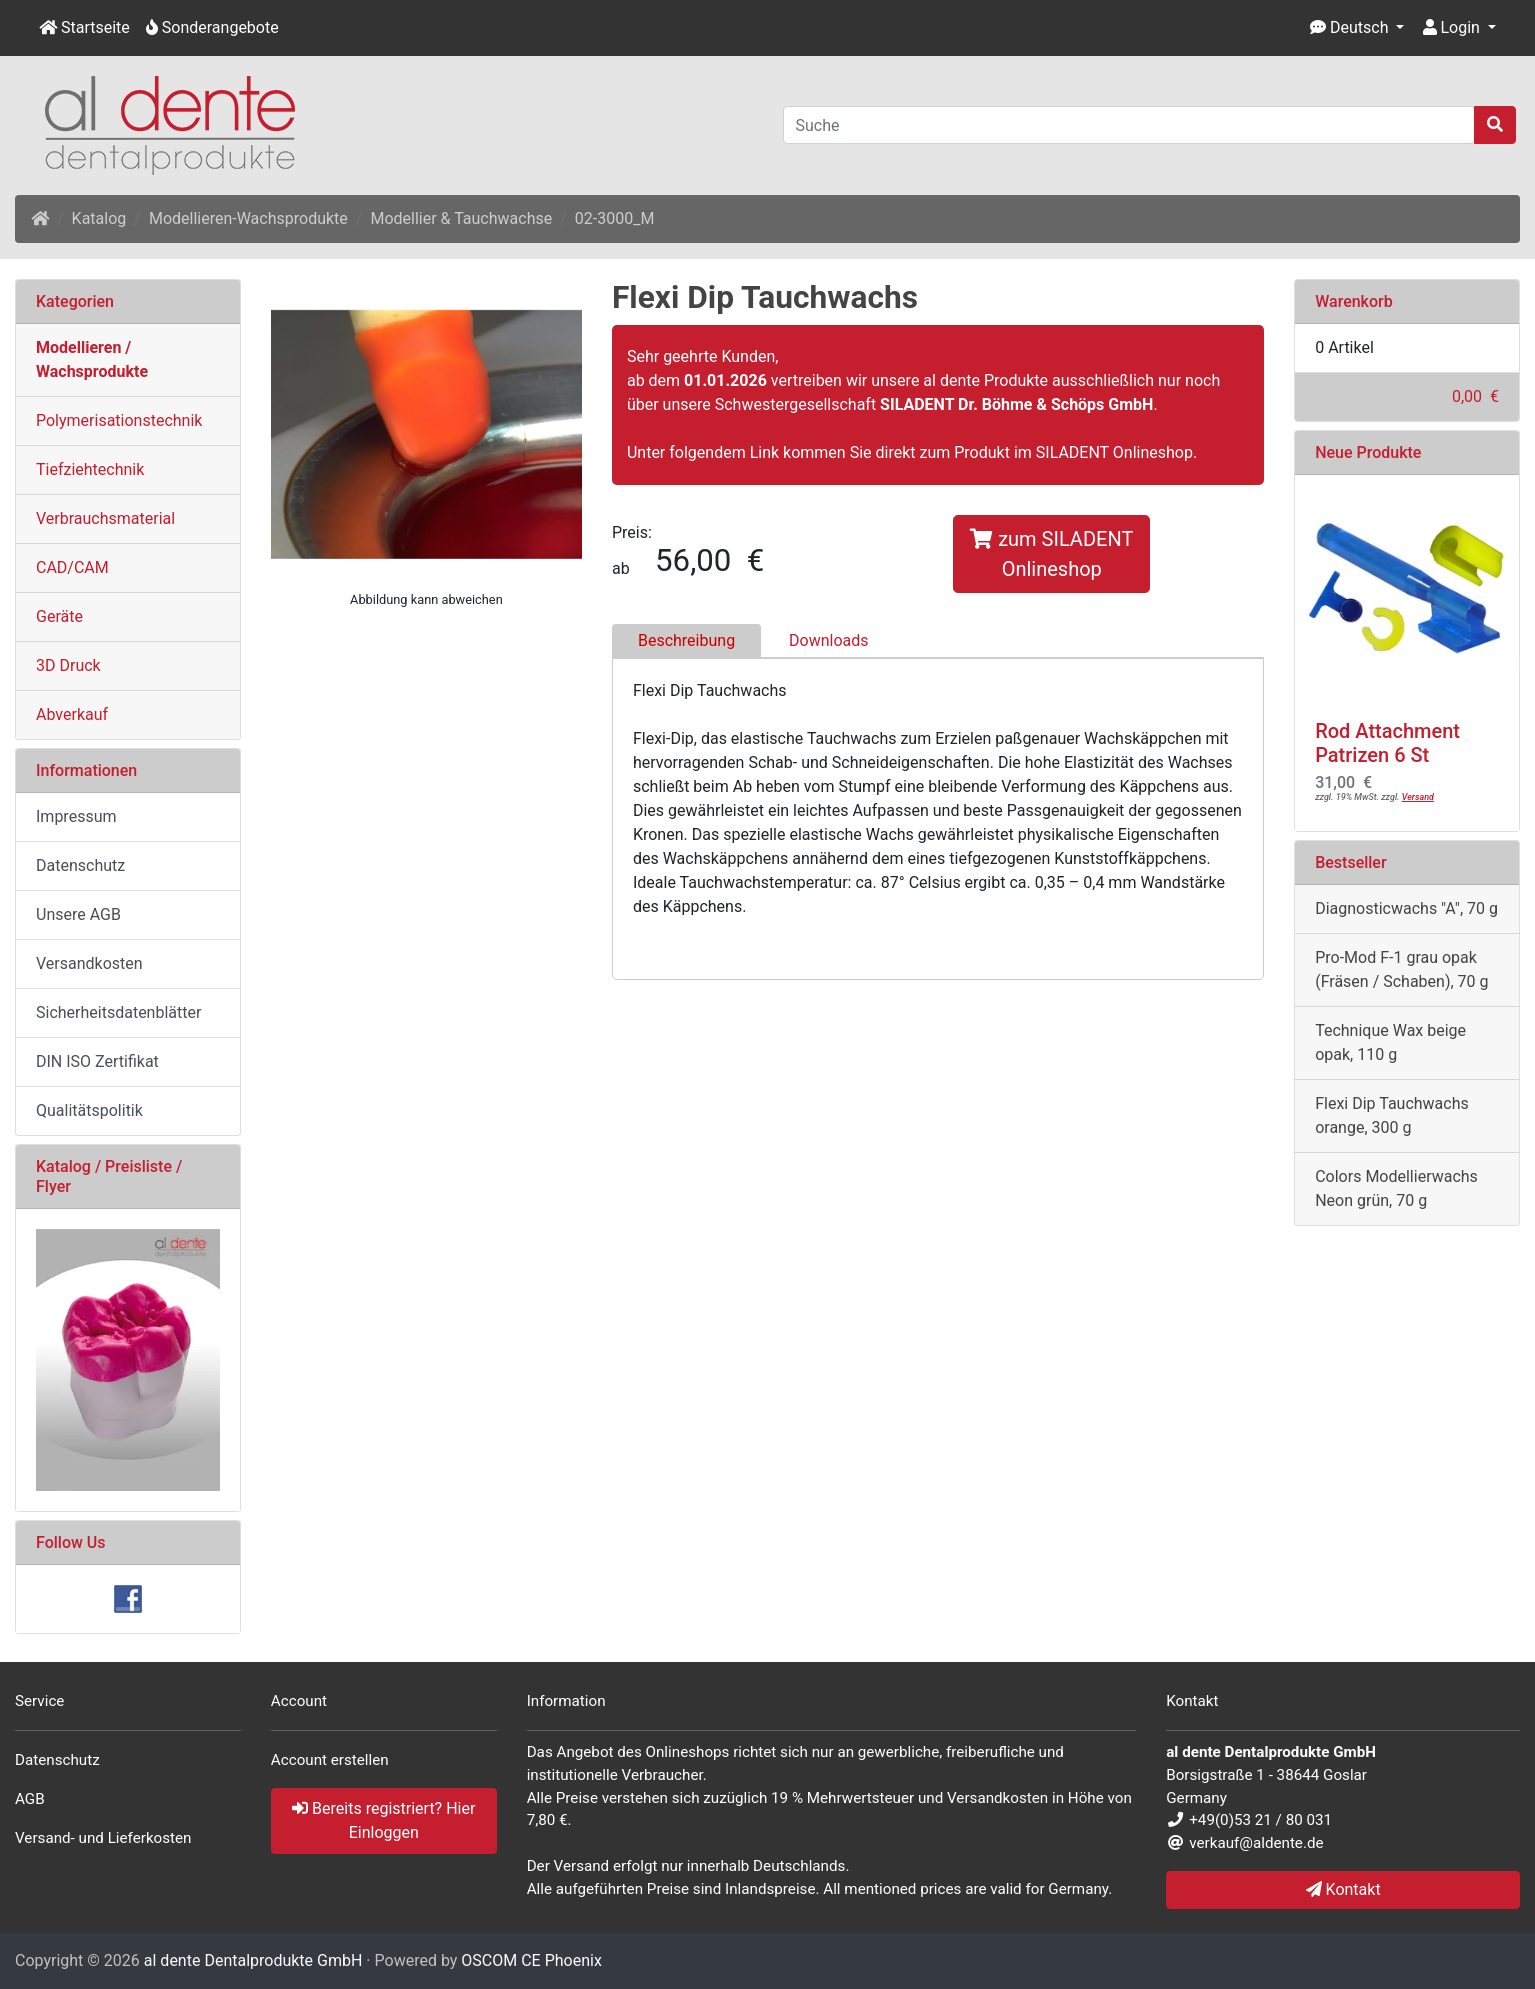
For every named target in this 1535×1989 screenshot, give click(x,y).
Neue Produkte (1368, 452)
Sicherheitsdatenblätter (118, 1012)
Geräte (59, 616)
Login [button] (1451, 27)
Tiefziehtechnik (90, 469)
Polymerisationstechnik (119, 420)
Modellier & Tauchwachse (461, 218)
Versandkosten (89, 963)
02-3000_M (615, 218)
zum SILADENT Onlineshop (1051, 554)
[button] (1357, 28)
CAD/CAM (72, 567)
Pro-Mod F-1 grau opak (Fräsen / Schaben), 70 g (1401, 969)
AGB (30, 1799)
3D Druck (68, 665)
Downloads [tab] (828, 640)
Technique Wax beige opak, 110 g (1390, 1042)
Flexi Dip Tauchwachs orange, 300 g (1392, 1115)
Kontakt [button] (1343, 1889)
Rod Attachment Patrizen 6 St (1387, 743)
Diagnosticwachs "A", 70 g (1406, 908)
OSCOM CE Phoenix (531, 1960)
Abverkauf (72, 714)
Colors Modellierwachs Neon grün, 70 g (1396, 1188)
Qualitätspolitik (89, 1110)
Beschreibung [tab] (686, 640)
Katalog (99, 218)
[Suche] (1129, 125)
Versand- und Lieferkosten (103, 1838)
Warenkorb (1354, 301)
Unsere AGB (78, 914)
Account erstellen (330, 1760)
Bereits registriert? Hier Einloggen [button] (383, 1820)
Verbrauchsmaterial (105, 518)
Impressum (76, 816)
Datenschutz (80, 865)
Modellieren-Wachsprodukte (248, 218)
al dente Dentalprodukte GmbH (253, 1960)
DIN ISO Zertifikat (97, 1061)
